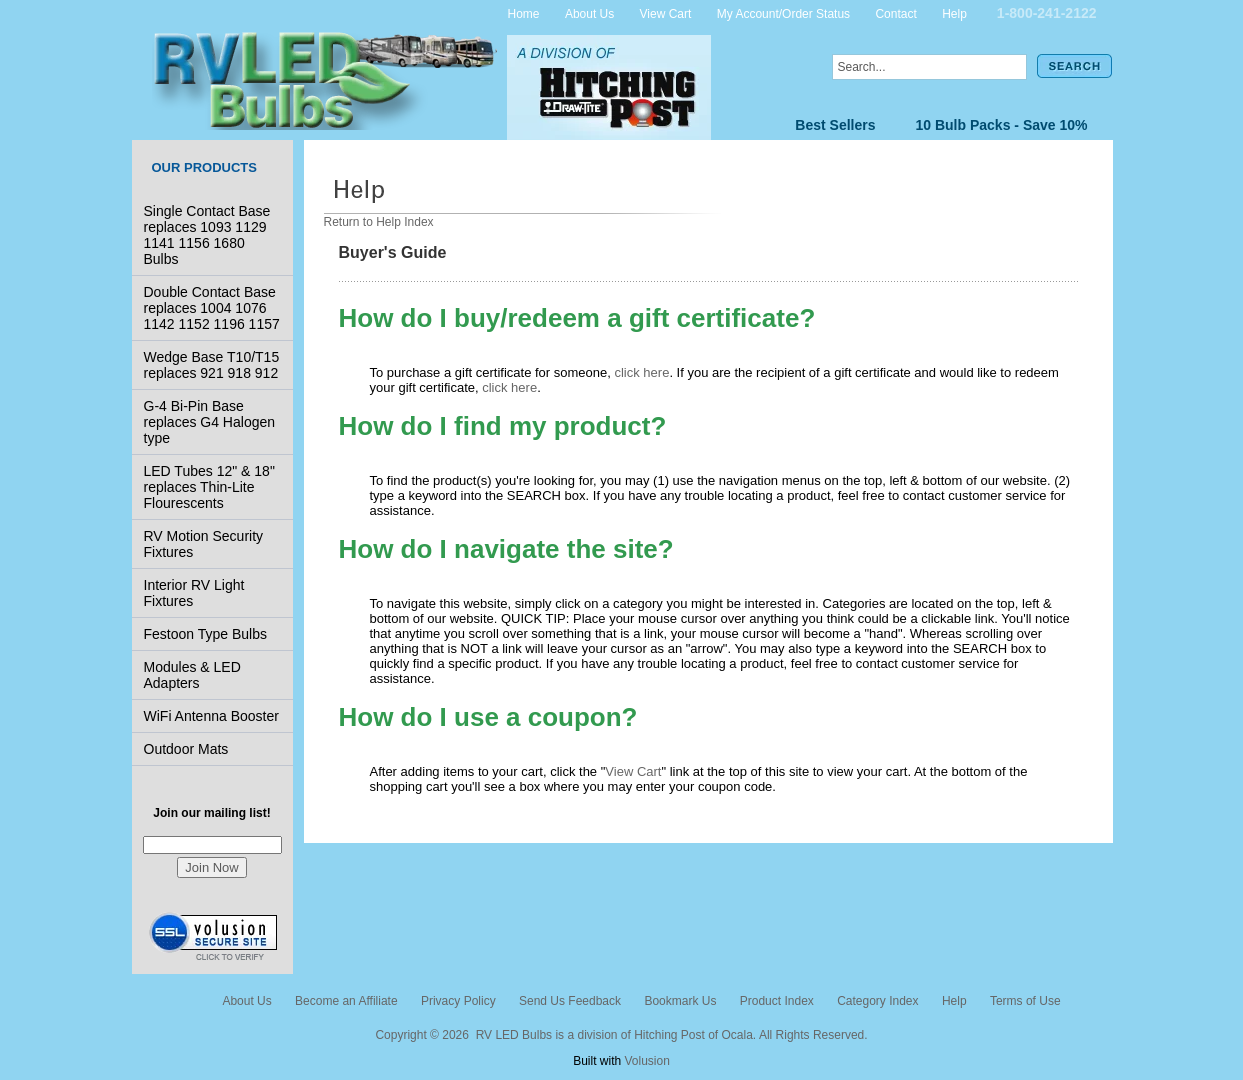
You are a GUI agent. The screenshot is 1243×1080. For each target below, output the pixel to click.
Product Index (777, 1001)
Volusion (646, 1061)
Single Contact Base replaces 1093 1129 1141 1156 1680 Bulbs (207, 235)
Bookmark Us (680, 1001)
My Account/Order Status (783, 13)
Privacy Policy (458, 1001)
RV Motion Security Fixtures (204, 544)
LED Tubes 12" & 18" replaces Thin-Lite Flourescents (209, 487)
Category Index (877, 1001)
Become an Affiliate (346, 1001)
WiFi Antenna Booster (211, 716)
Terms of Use (1025, 1001)
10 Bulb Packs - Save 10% (1002, 125)
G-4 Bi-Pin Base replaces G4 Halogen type (210, 422)
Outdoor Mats (186, 749)
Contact (895, 13)
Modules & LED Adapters (192, 675)
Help (954, 13)
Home (524, 13)
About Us (589, 13)
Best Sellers (835, 125)
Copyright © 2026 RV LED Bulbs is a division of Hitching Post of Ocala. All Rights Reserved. (621, 1035)
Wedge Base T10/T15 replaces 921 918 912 (212, 365)
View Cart (666, 13)
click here (641, 372)
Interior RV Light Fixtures (194, 593)
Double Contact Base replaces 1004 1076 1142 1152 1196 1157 (212, 308)
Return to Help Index (379, 222)
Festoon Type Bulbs (205, 634)
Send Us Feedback (570, 1001)
